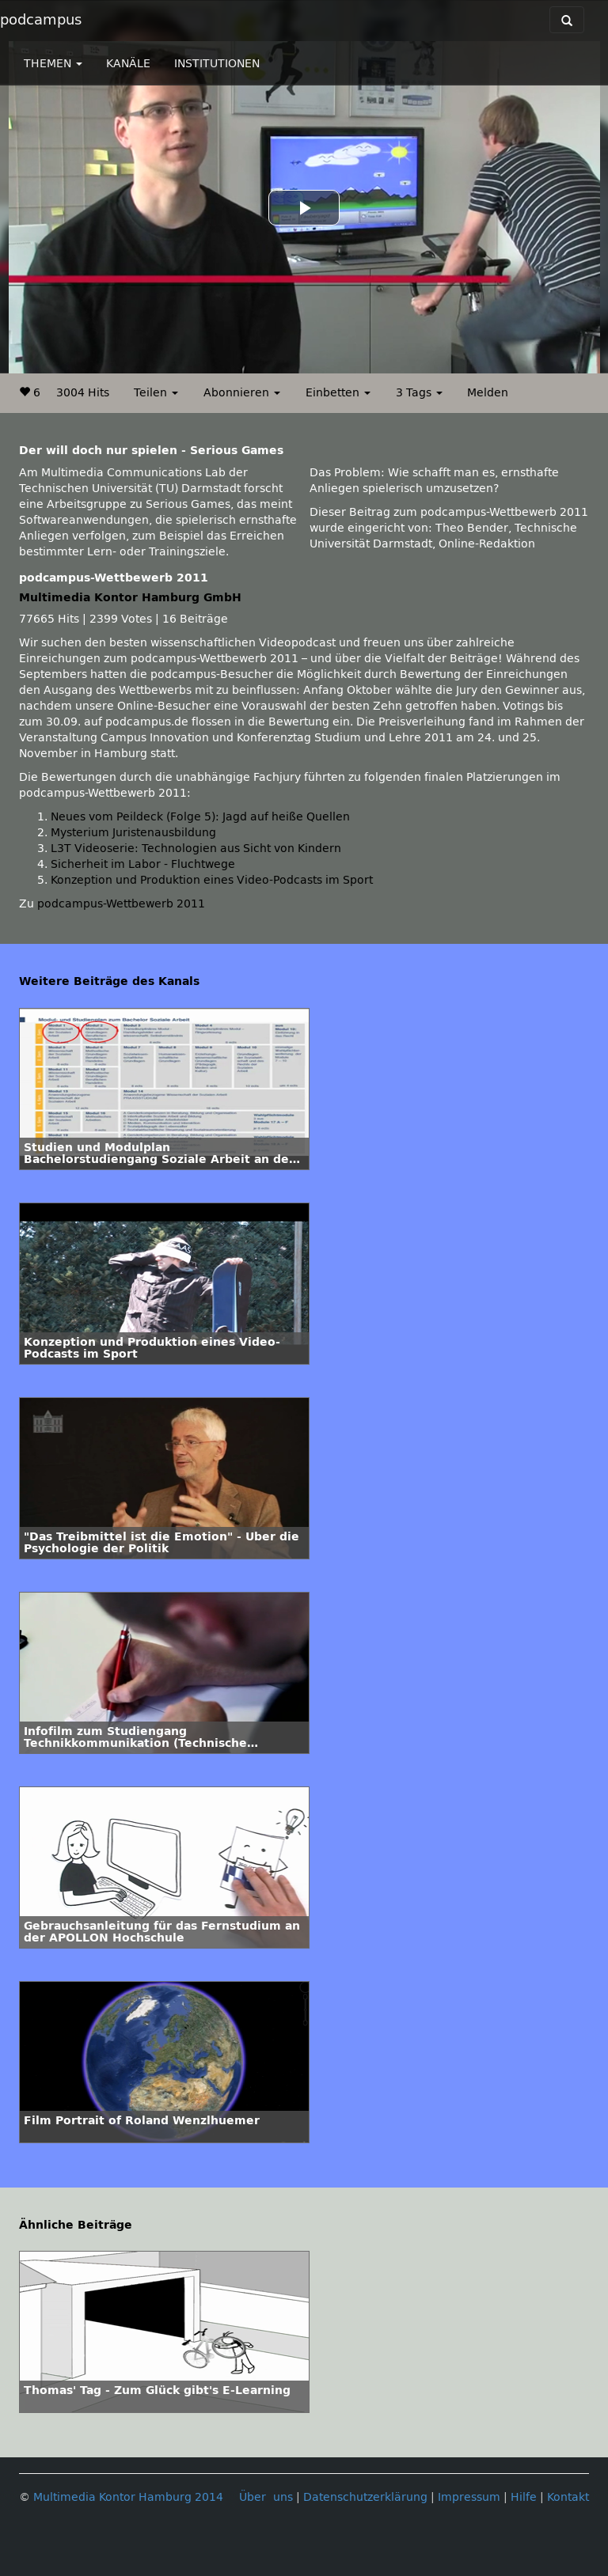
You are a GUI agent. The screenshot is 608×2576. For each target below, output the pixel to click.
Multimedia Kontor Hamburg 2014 (128, 2497)
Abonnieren (241, 393)
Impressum (469, 2497)
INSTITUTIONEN (217, 63)
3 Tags (419, 393)
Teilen (156, 393)
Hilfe (524, 2497)
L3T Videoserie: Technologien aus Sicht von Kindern (196, 848)
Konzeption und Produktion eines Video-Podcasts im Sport (212, 880)
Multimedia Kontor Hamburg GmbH (130, 597)
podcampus (41, 19)
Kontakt (568, 2497)
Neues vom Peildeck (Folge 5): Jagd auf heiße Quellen (200, 817)
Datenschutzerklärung (365, 2497)
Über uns (266, 2497)
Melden (487, 393)
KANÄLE (128, 63)
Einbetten (338, 393)
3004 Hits (82, 393)
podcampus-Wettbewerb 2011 (121, 904)
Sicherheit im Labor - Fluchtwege (143, 864)
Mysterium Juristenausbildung (133, 832)
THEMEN (53, 63)
